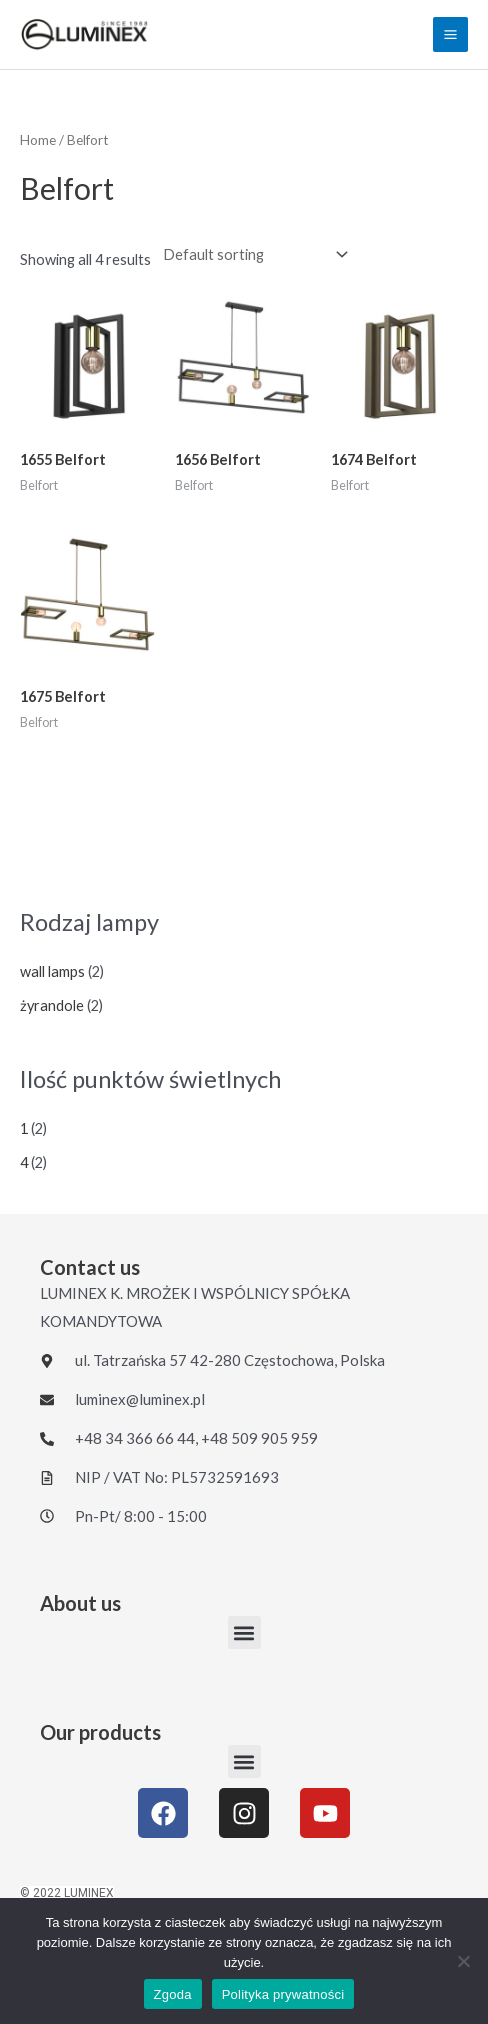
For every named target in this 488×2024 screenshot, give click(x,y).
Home (38, 140)
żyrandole (52, 1005)
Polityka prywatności (283, 1994)
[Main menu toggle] (450, 34)
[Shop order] (251, 255)
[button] (244, 1632)
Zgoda (173, 1994)
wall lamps (52, 971)
